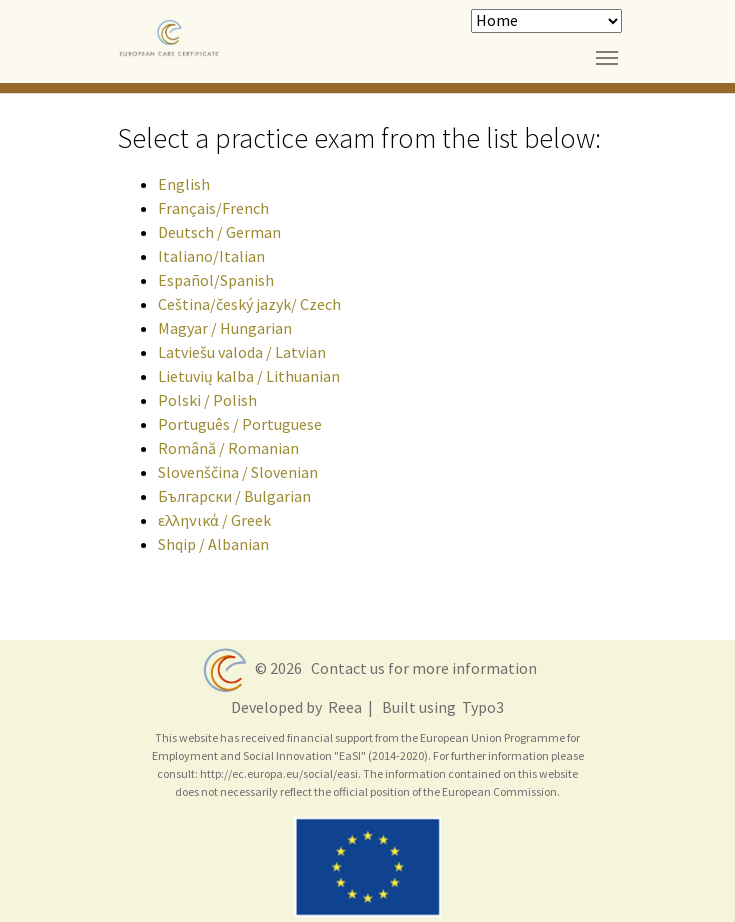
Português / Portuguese (240, 424)
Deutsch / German (219, 232)
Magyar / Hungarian (225, 328)
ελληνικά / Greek (214, 520)
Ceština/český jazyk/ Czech (249, 304)
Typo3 (481, 707)
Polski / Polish (207, 400)
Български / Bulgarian (234, 496)
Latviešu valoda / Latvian (242, 352)
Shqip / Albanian (213, 544)
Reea (343, 707)
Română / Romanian (228, 448)
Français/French (213, 208)
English (184, 184)
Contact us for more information (421, 667)
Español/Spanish (216, 280)
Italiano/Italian (211, 256)
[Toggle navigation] (607, 58)
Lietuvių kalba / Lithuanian (249, 376)
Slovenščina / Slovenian (238, 472)
